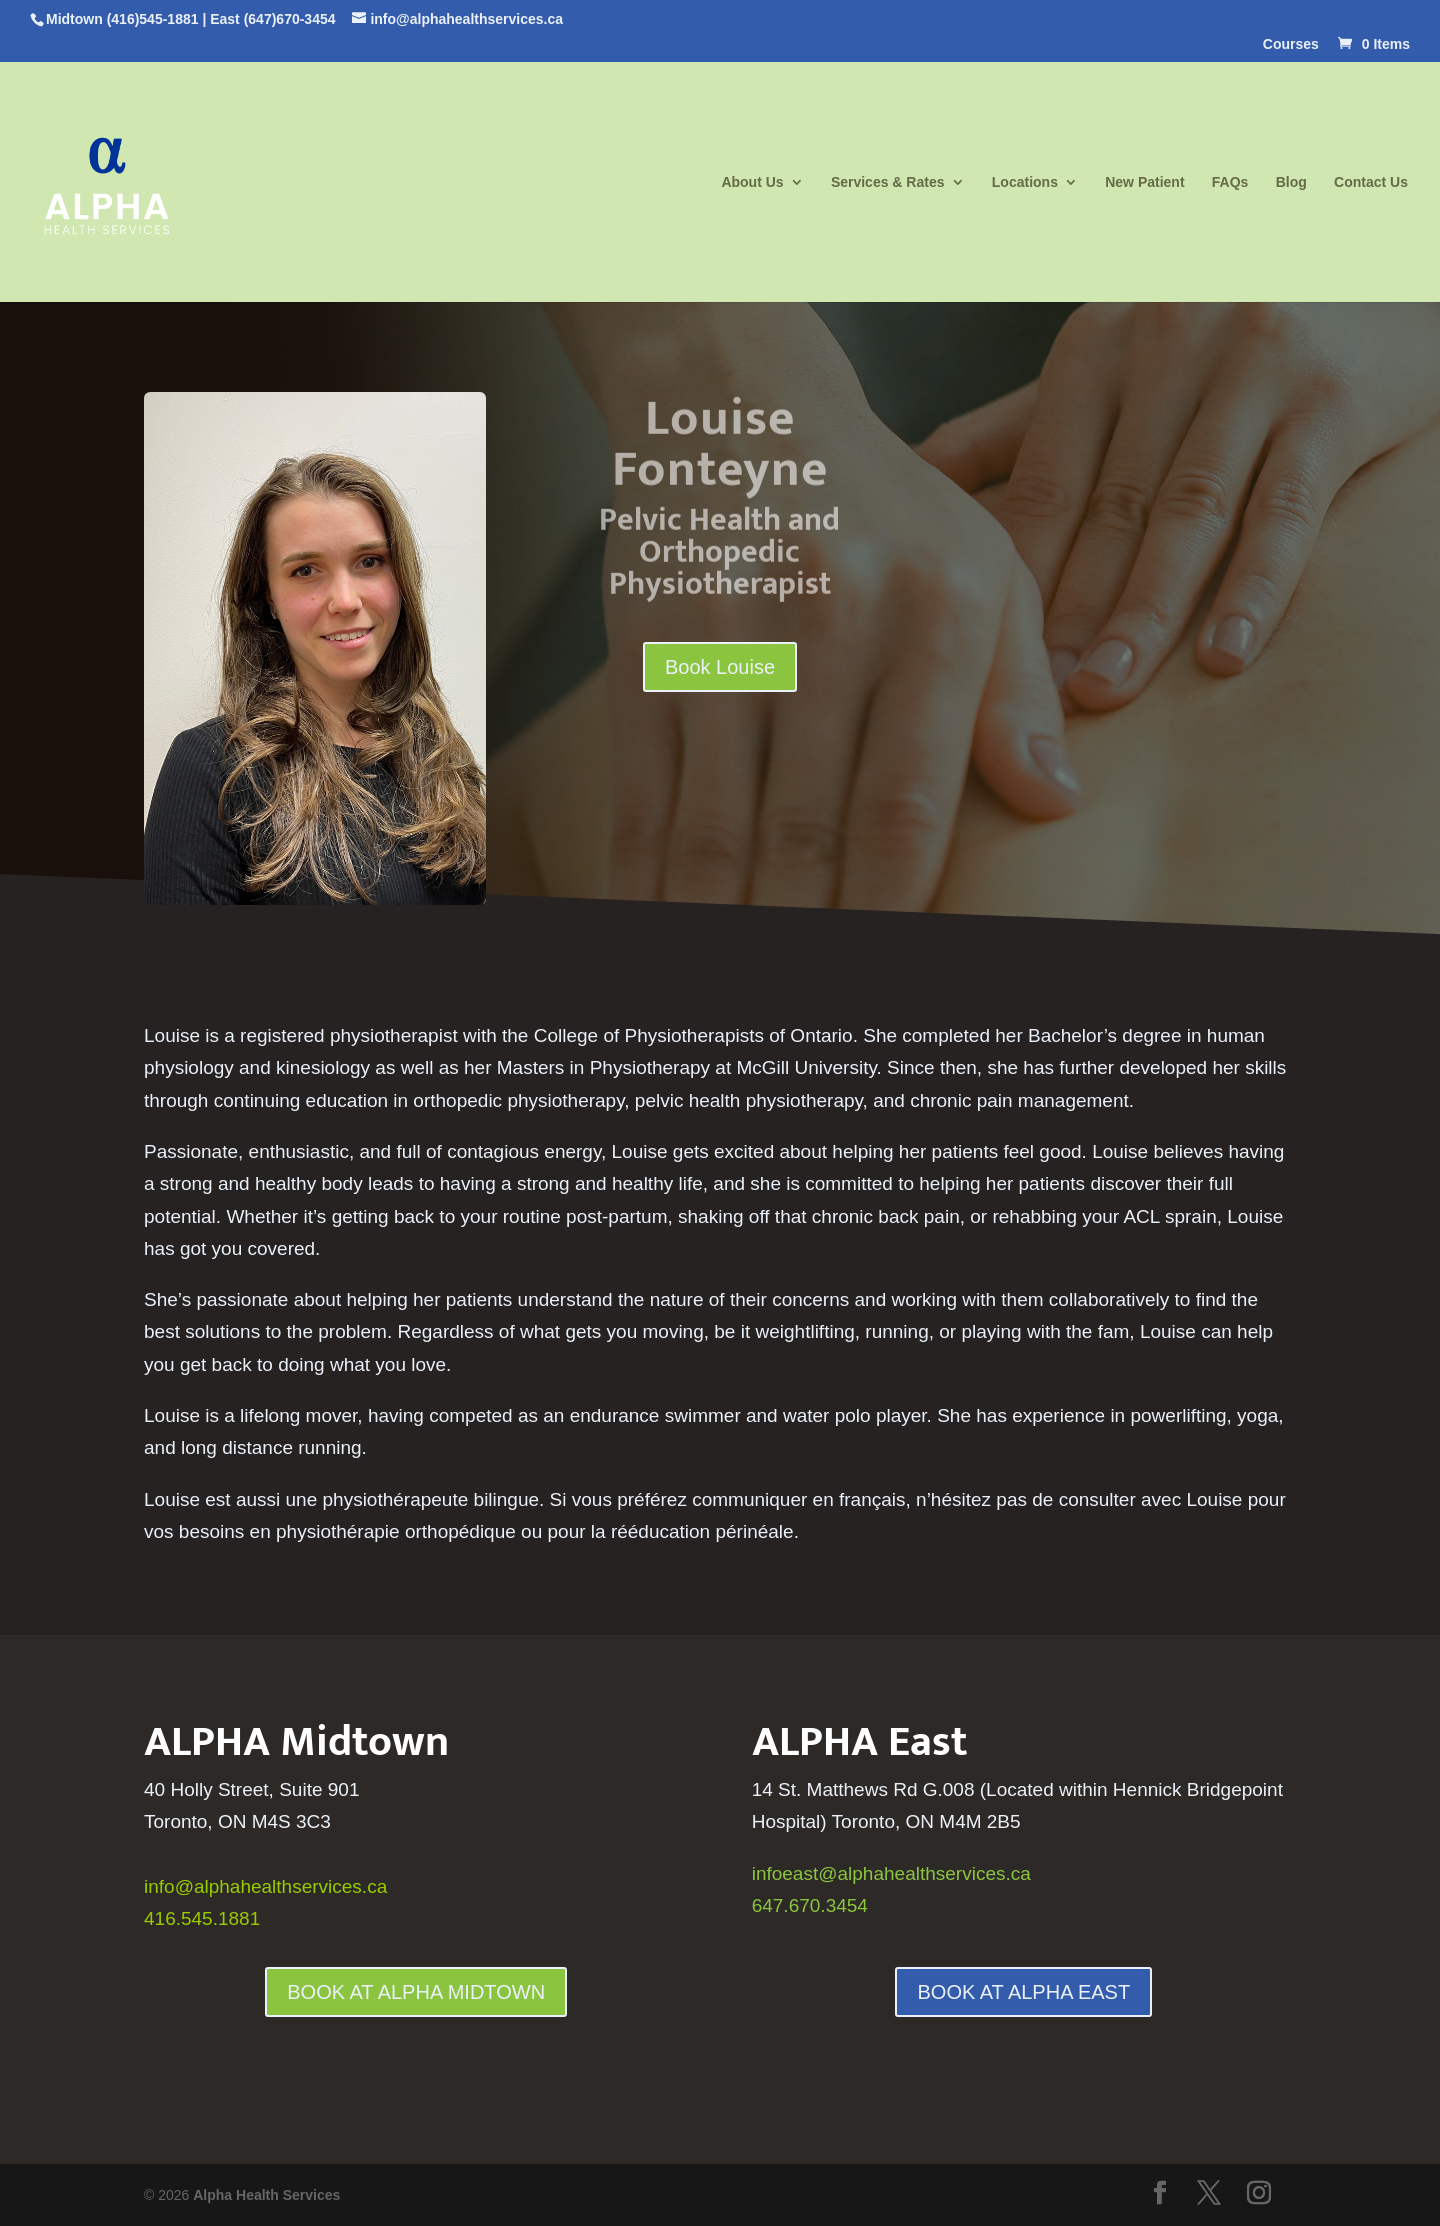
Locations (1025, 182)
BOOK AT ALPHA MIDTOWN (416, 1992)
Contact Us (1371, 182)
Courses (1291, 44)
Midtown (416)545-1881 (122, 19)
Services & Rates (888, 182)
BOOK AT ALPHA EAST (1023, 1992)
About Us (752, 182)
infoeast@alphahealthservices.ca (891, 1873)
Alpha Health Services (266, 2195)
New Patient (1144, 182)
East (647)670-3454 (272, 19)
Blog (1291, 182)
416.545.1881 (202, 1918)
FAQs (1230, 182)
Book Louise (720, 667)
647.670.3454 (810, 1905)
